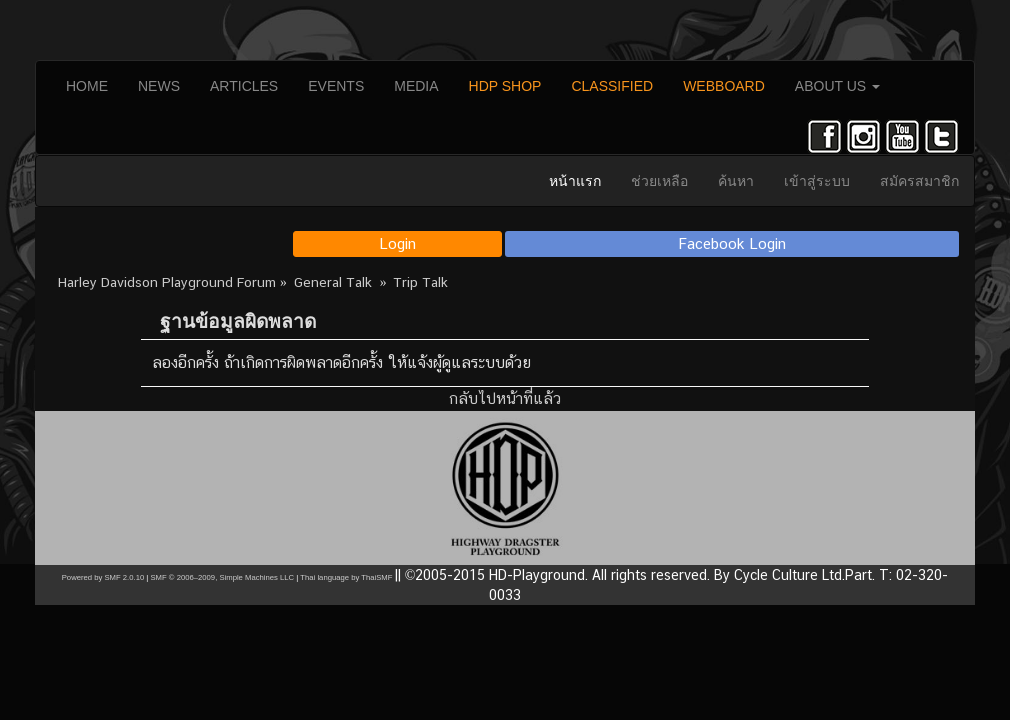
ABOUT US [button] (837, 86)
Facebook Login (732, 243)
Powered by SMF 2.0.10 (103, 577)
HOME (87, 86)
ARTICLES (244, 86)
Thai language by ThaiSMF (346, 577)
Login (397, 243)
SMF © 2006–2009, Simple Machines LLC (222, 577)
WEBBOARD (724, 86)
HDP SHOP (505, 86)
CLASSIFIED (612, 86)
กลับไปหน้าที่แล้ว (505, 398)
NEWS (159, 86)
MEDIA (416, 86)
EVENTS (336, 86)
